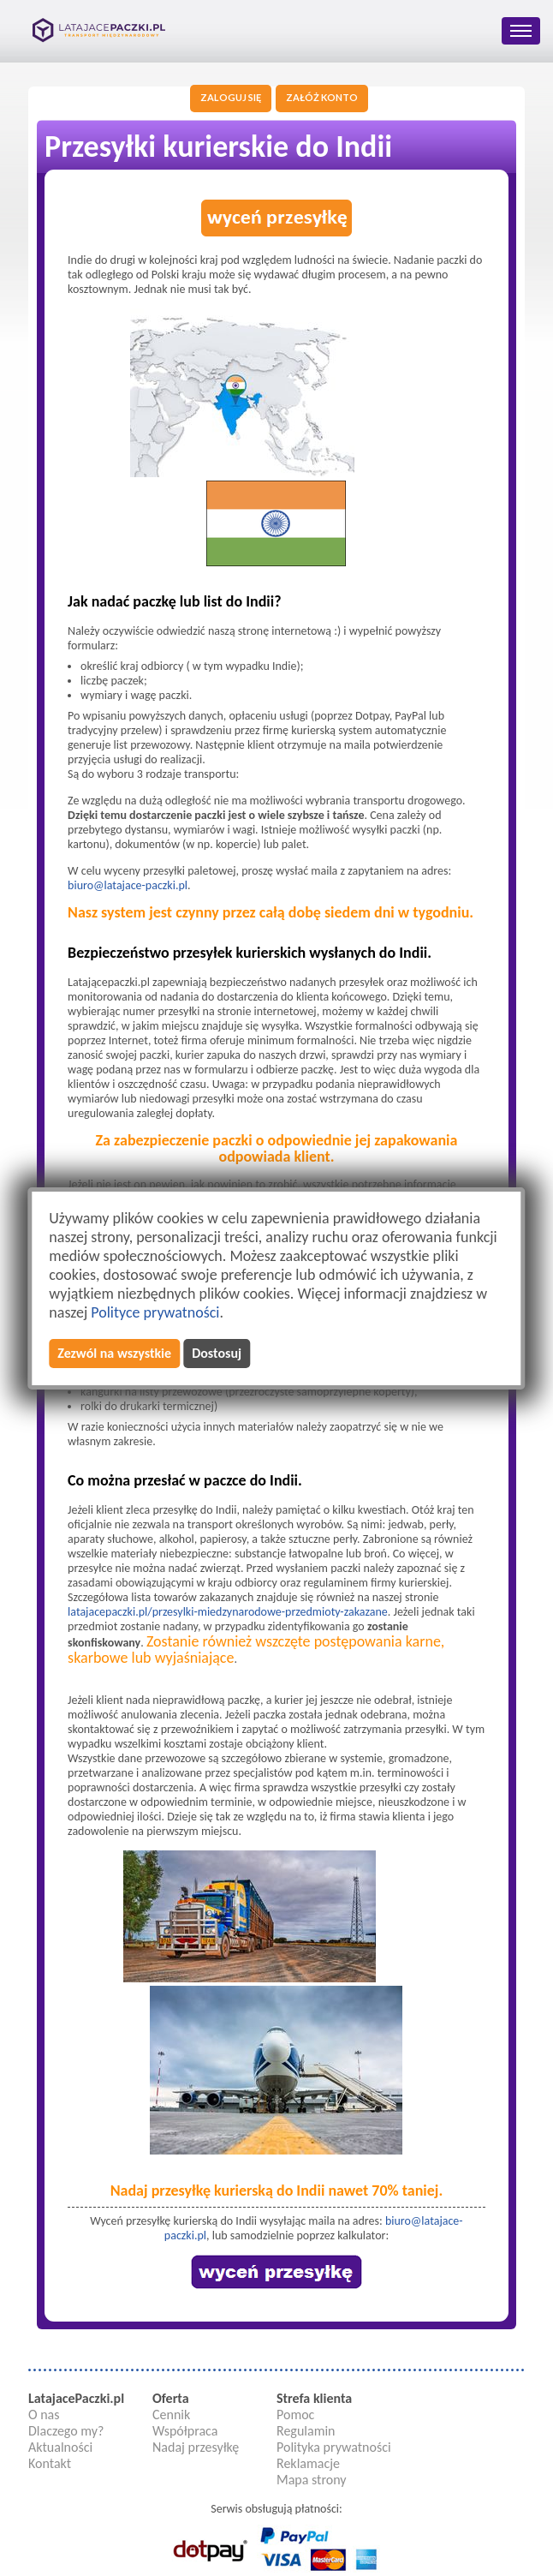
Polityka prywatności (333, 2447)
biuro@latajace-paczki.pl (127, 885)
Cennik (171, 2414)
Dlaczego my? (66, 2431)
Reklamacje (308, 2463)
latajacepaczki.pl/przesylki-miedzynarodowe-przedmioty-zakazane (228, 1612)
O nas (44, 2414)
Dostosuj (216, 1353)
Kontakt (49, 2463)
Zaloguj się (230, 97)
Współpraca (184, 2431)
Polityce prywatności (155, 1312)
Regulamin (306, 2431)
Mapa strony (311, 2479)
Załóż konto (322, 97)
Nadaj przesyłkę (195, 2447)
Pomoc (295, 2414)
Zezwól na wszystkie (114, 1353)
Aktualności (60, 2447)
